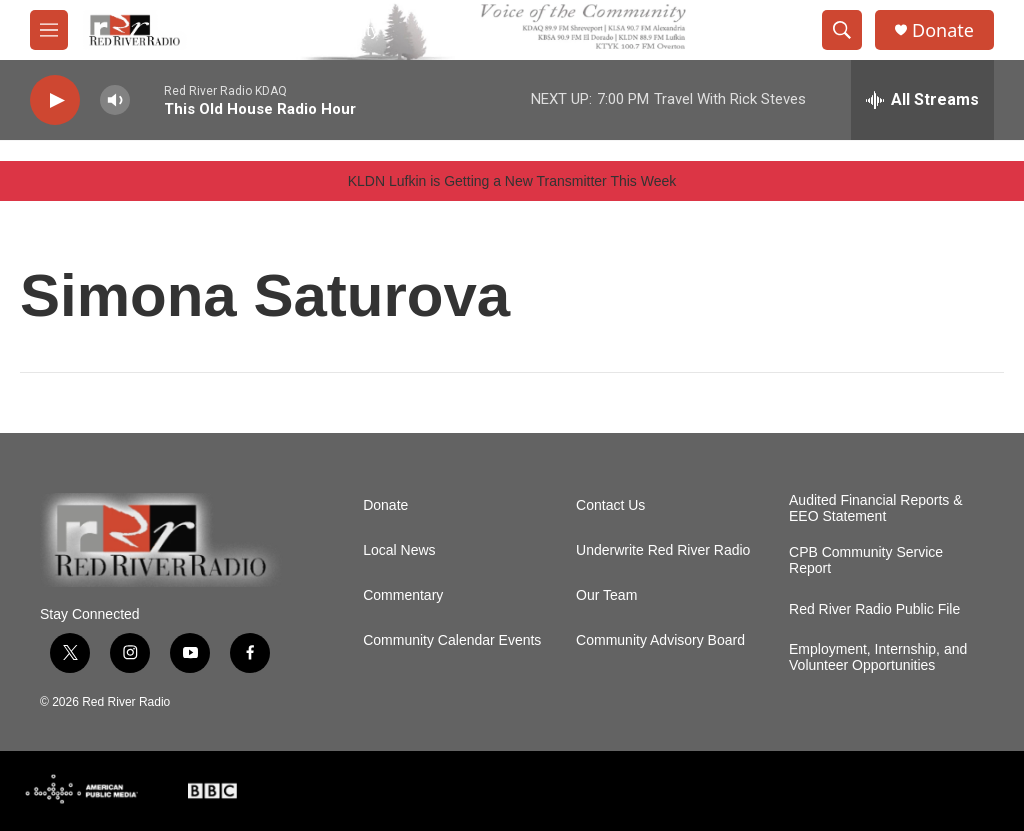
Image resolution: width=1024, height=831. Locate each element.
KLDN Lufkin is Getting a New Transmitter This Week (512, 181)
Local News (399, 550)
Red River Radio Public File (874, 609)
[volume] (115, 100)
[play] (55, 100)
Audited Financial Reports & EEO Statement (876, 508)
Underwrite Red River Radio (663, 550)
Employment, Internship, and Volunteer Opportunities (878, 657)
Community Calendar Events (452, 640)
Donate (943, 30)
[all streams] (922, 100)
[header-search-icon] (842, 30)
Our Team (606, 595)
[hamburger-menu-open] (49, 30)
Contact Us (610, 505)
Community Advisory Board (660, 640)
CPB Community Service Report (866, 560)
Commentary (403, 595)
